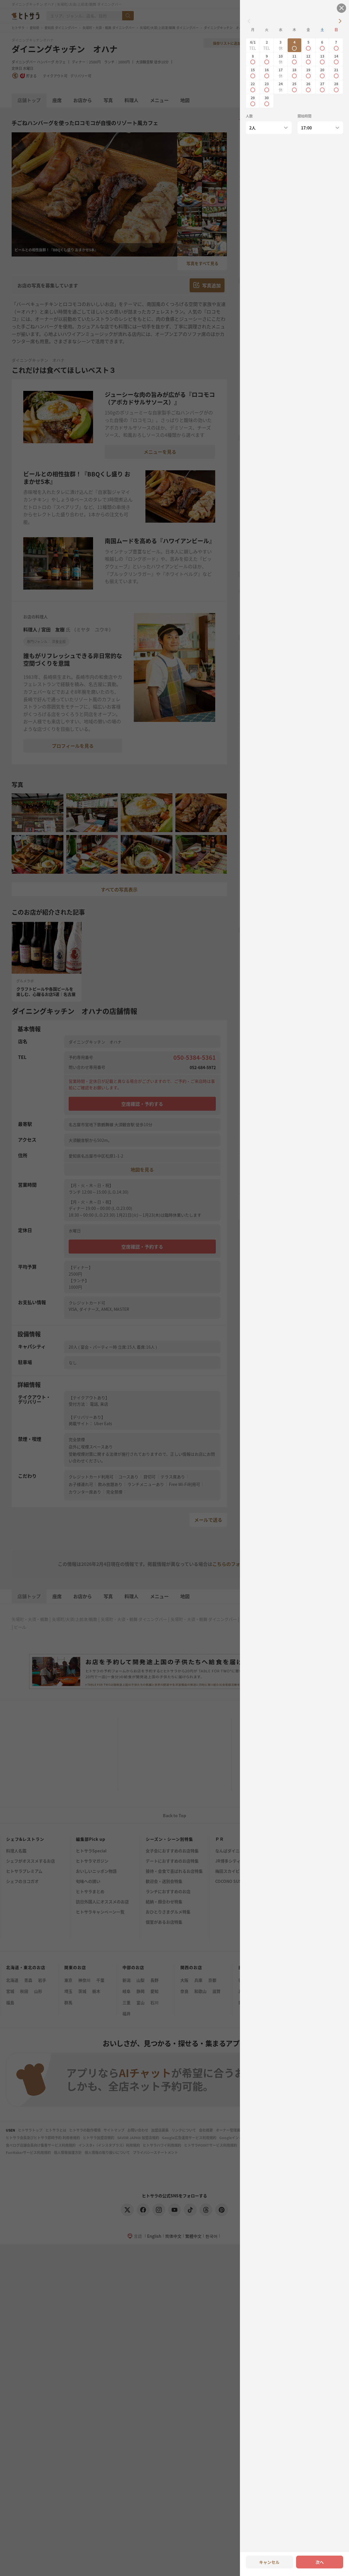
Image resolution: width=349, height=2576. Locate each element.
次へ (320, 2562)
